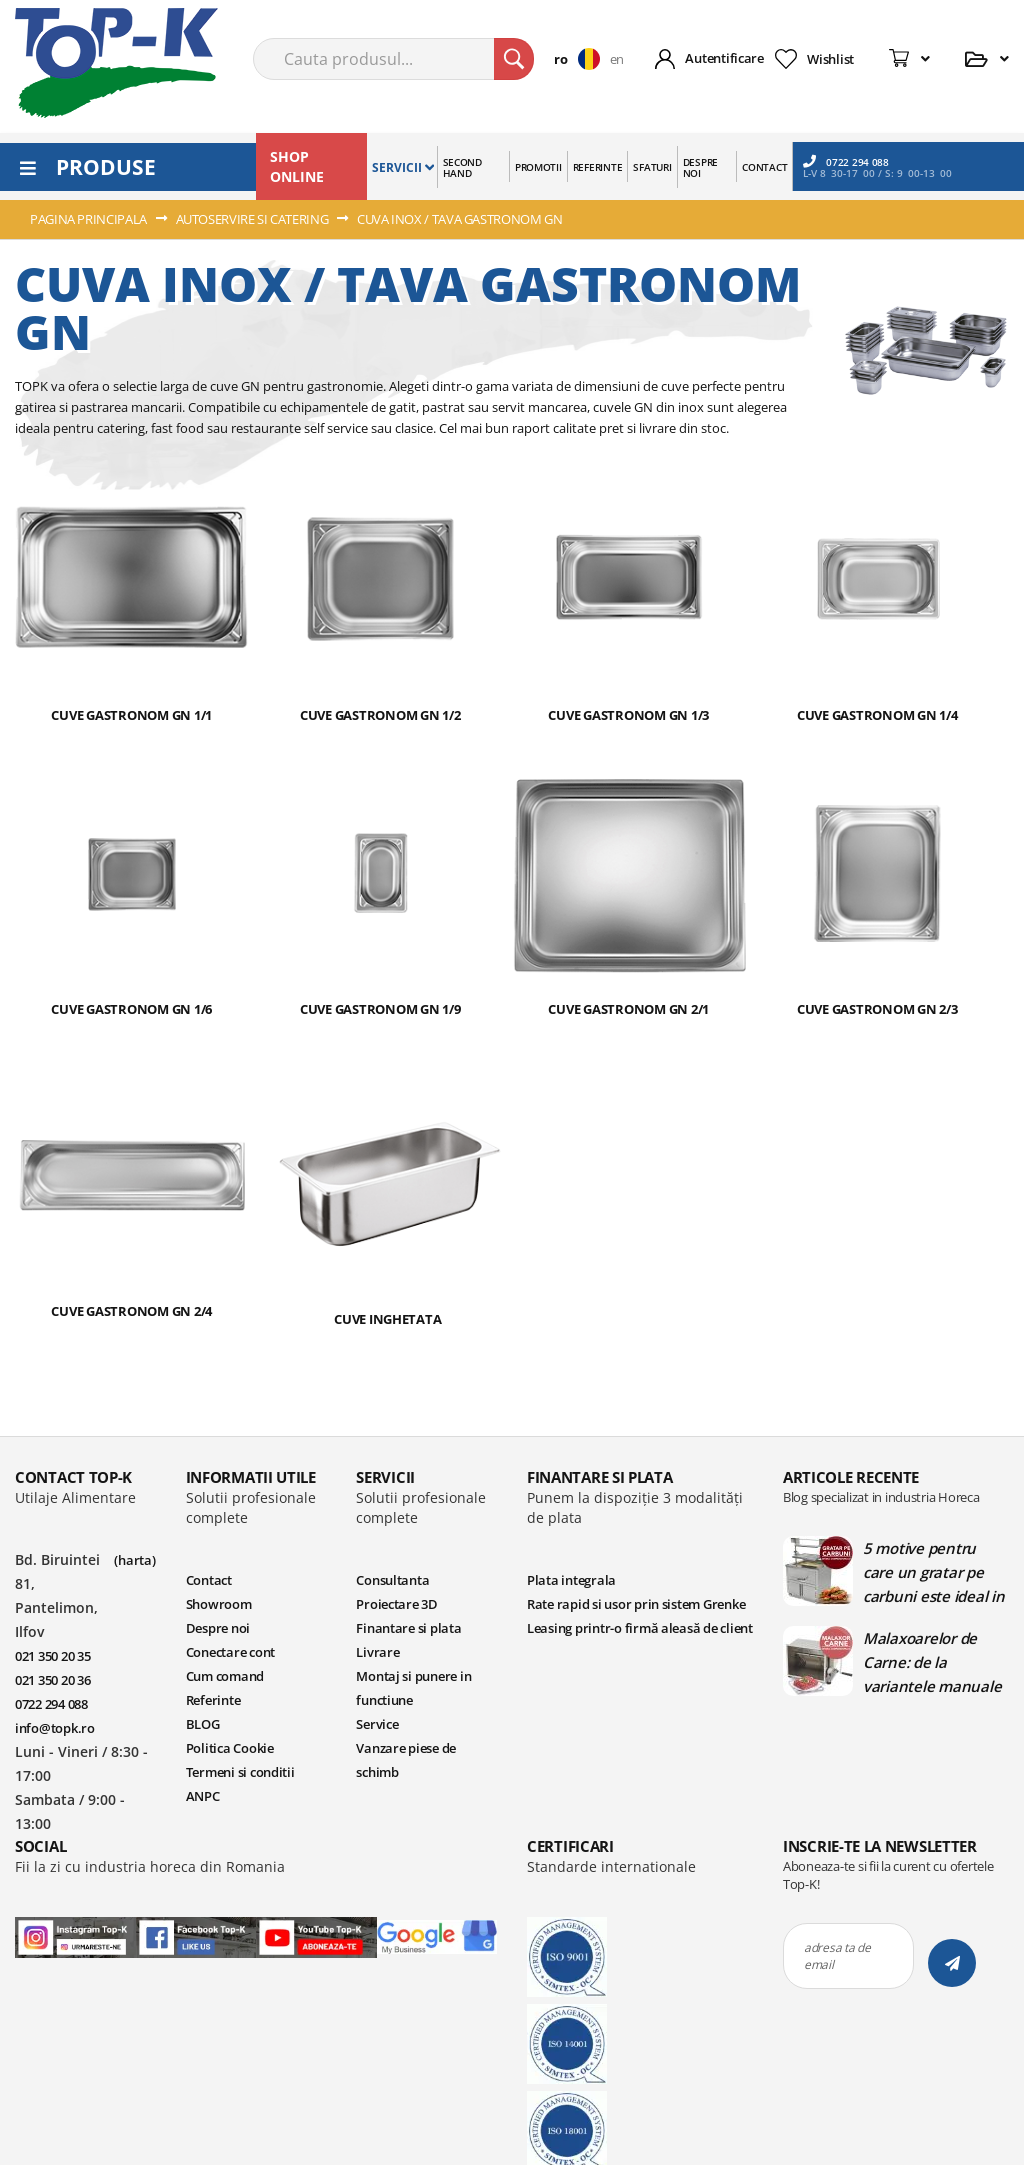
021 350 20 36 (53, 1680)
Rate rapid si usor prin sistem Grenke (636, 1604)
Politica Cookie (230, 1748)
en (617, 59)
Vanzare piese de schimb (406, 1760)
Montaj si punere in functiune (413, 1688)
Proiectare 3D (397, 1604)
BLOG (203, 1724)
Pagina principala (90, 219)
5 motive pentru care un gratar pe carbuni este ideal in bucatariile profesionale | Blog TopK (934, 1572)
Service (377, 1724)
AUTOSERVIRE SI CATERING (253, 219)
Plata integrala (571, 1580)
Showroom (219, 1604)
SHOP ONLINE (297, 166)
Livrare (377, 1652)
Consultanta (392, 1580)
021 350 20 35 (53, 1656)
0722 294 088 (846, 161)
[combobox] (393, 59)
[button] (581, 59)
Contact (209, 1580)
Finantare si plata (408, 1628)
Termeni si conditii (240, 1772)
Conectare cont (230, 1652)
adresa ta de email (837, 1956)
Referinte (213, 1700)
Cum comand (225, 1676)
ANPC (203, 1796)
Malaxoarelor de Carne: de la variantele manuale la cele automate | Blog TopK (932, 1662)
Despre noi (218, 1628)
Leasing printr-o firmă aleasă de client (640, 1628)
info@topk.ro (55, 1728)
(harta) (134, 1560)
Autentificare (724, 58)
